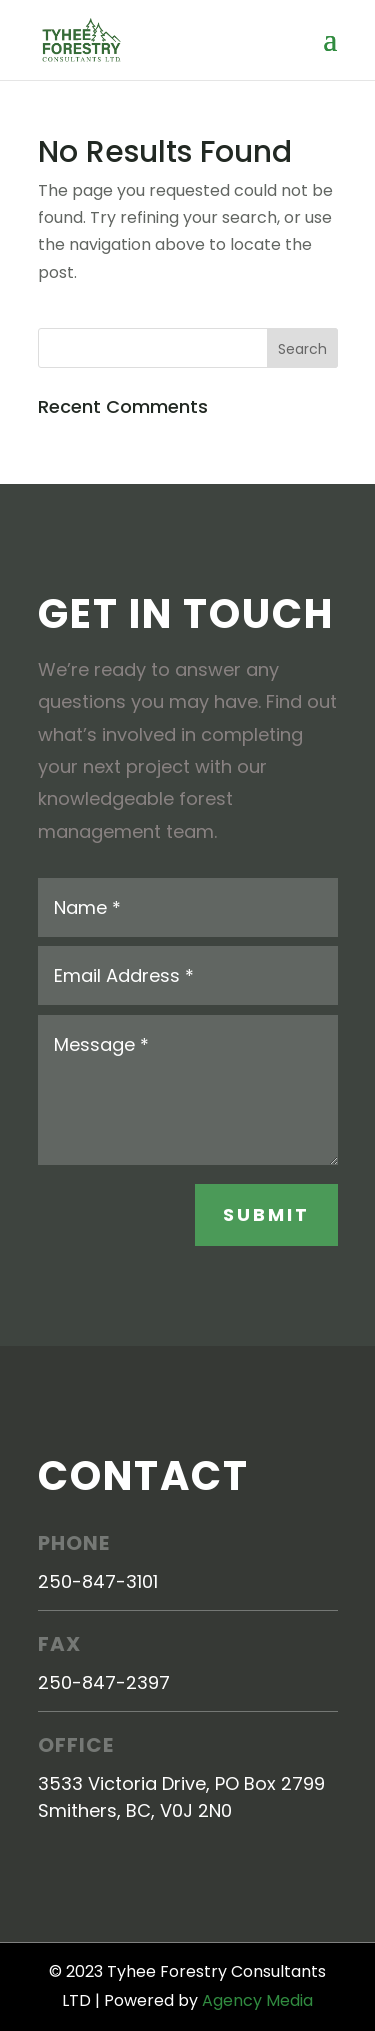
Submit (266, 1214)
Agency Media (257, 2000)
